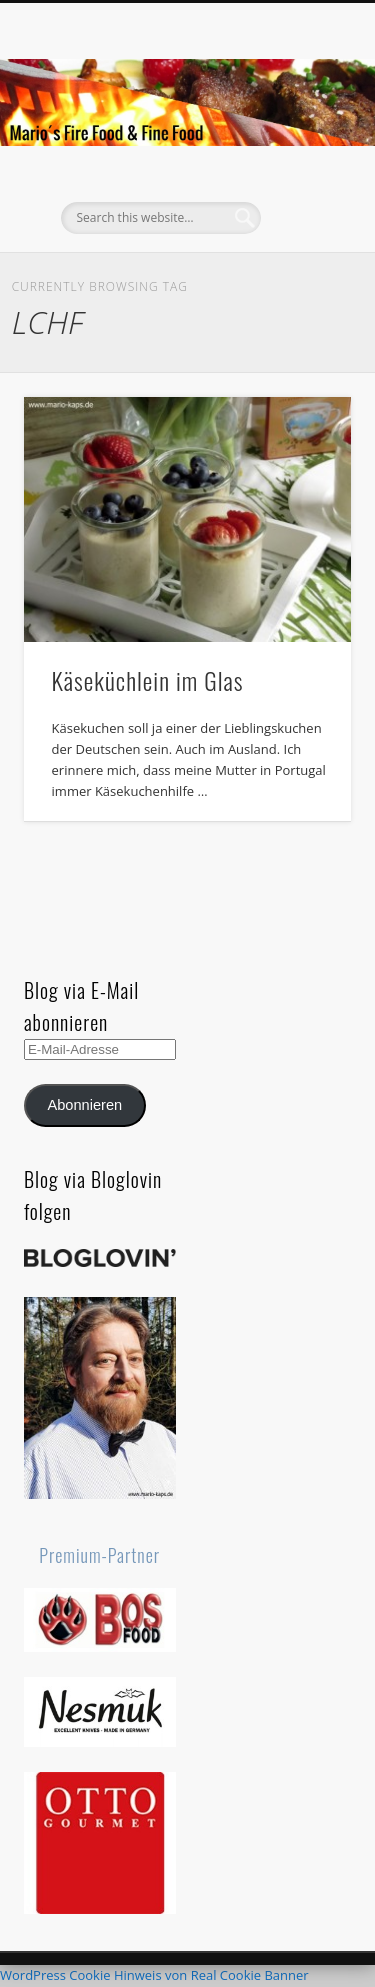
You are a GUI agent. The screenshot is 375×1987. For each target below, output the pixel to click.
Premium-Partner (99, 1555)
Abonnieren (84, 1105)
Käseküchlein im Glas (148, 680)
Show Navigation (303, 179)
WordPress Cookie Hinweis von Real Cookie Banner (154, 1975)
